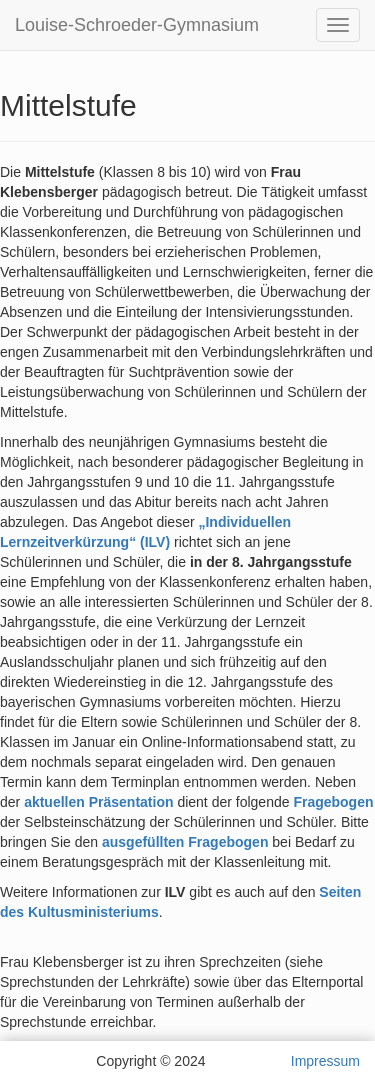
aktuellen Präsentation (98, 802)
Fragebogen (333, 802)
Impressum (325, 1061)
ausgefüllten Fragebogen (185, 842)
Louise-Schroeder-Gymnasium (137, 25)
